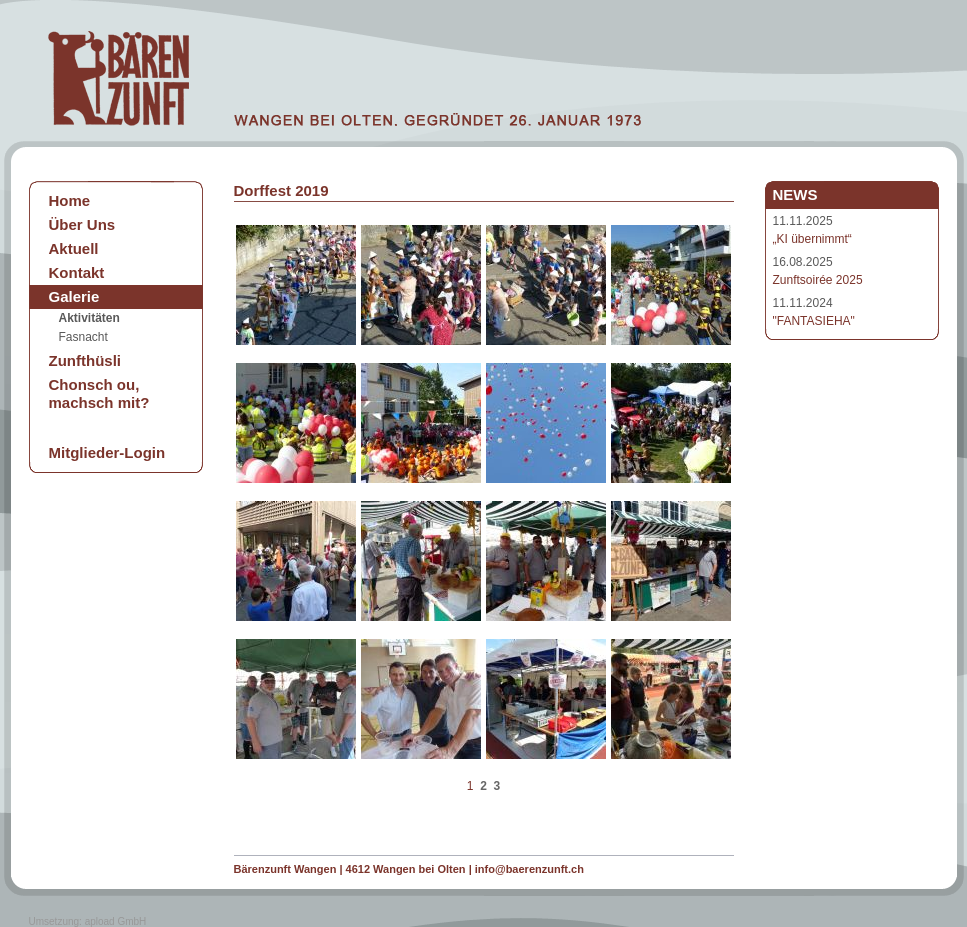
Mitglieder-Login (107, 452)
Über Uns (82, 224)
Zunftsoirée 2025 (818, 280)
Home (70, 200)
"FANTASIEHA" (814, 321)
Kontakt (77, 272)
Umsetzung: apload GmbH (88, 921)
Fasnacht (83, 337)
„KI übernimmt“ (812, 239)
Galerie (74, 296)
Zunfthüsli (85, 360)
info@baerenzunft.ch (529, 869)
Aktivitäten (89, 318)
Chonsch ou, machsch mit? (99, 393)
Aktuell (74, 248)
